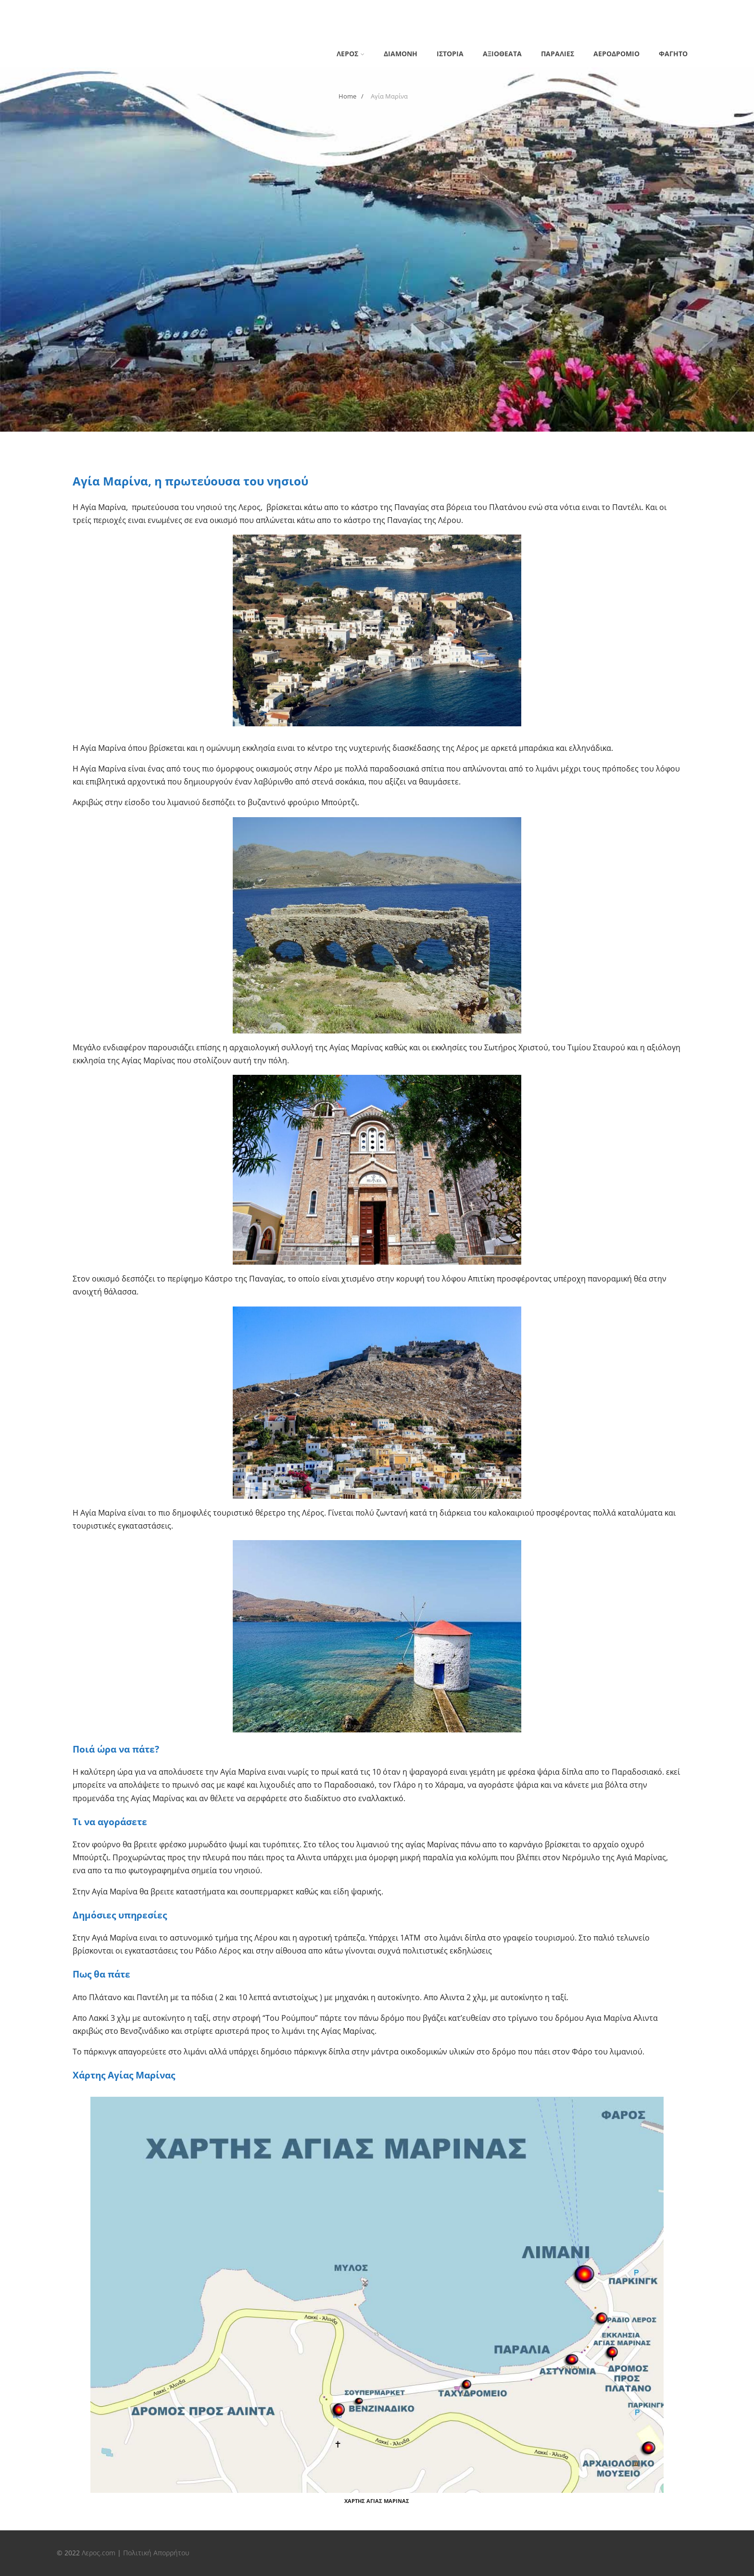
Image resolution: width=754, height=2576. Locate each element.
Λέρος (536, 9)
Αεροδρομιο (616, 53)
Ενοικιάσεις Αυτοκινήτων (365, 9)
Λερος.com (98, 2552)
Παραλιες (557, 53)
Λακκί (503, 9)
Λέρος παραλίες (84, 25)
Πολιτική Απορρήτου (156, 2552)
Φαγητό (673, 53)
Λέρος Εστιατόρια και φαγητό (612, 9)
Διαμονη (400, 53)
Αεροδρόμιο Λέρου (204, 9)
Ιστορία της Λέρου (450, 9)
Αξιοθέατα (502, 53)
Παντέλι (137, 25)
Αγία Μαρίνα (138, 9)
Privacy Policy (80, 9)
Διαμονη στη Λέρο (279, 9)
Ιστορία (450, 53)
